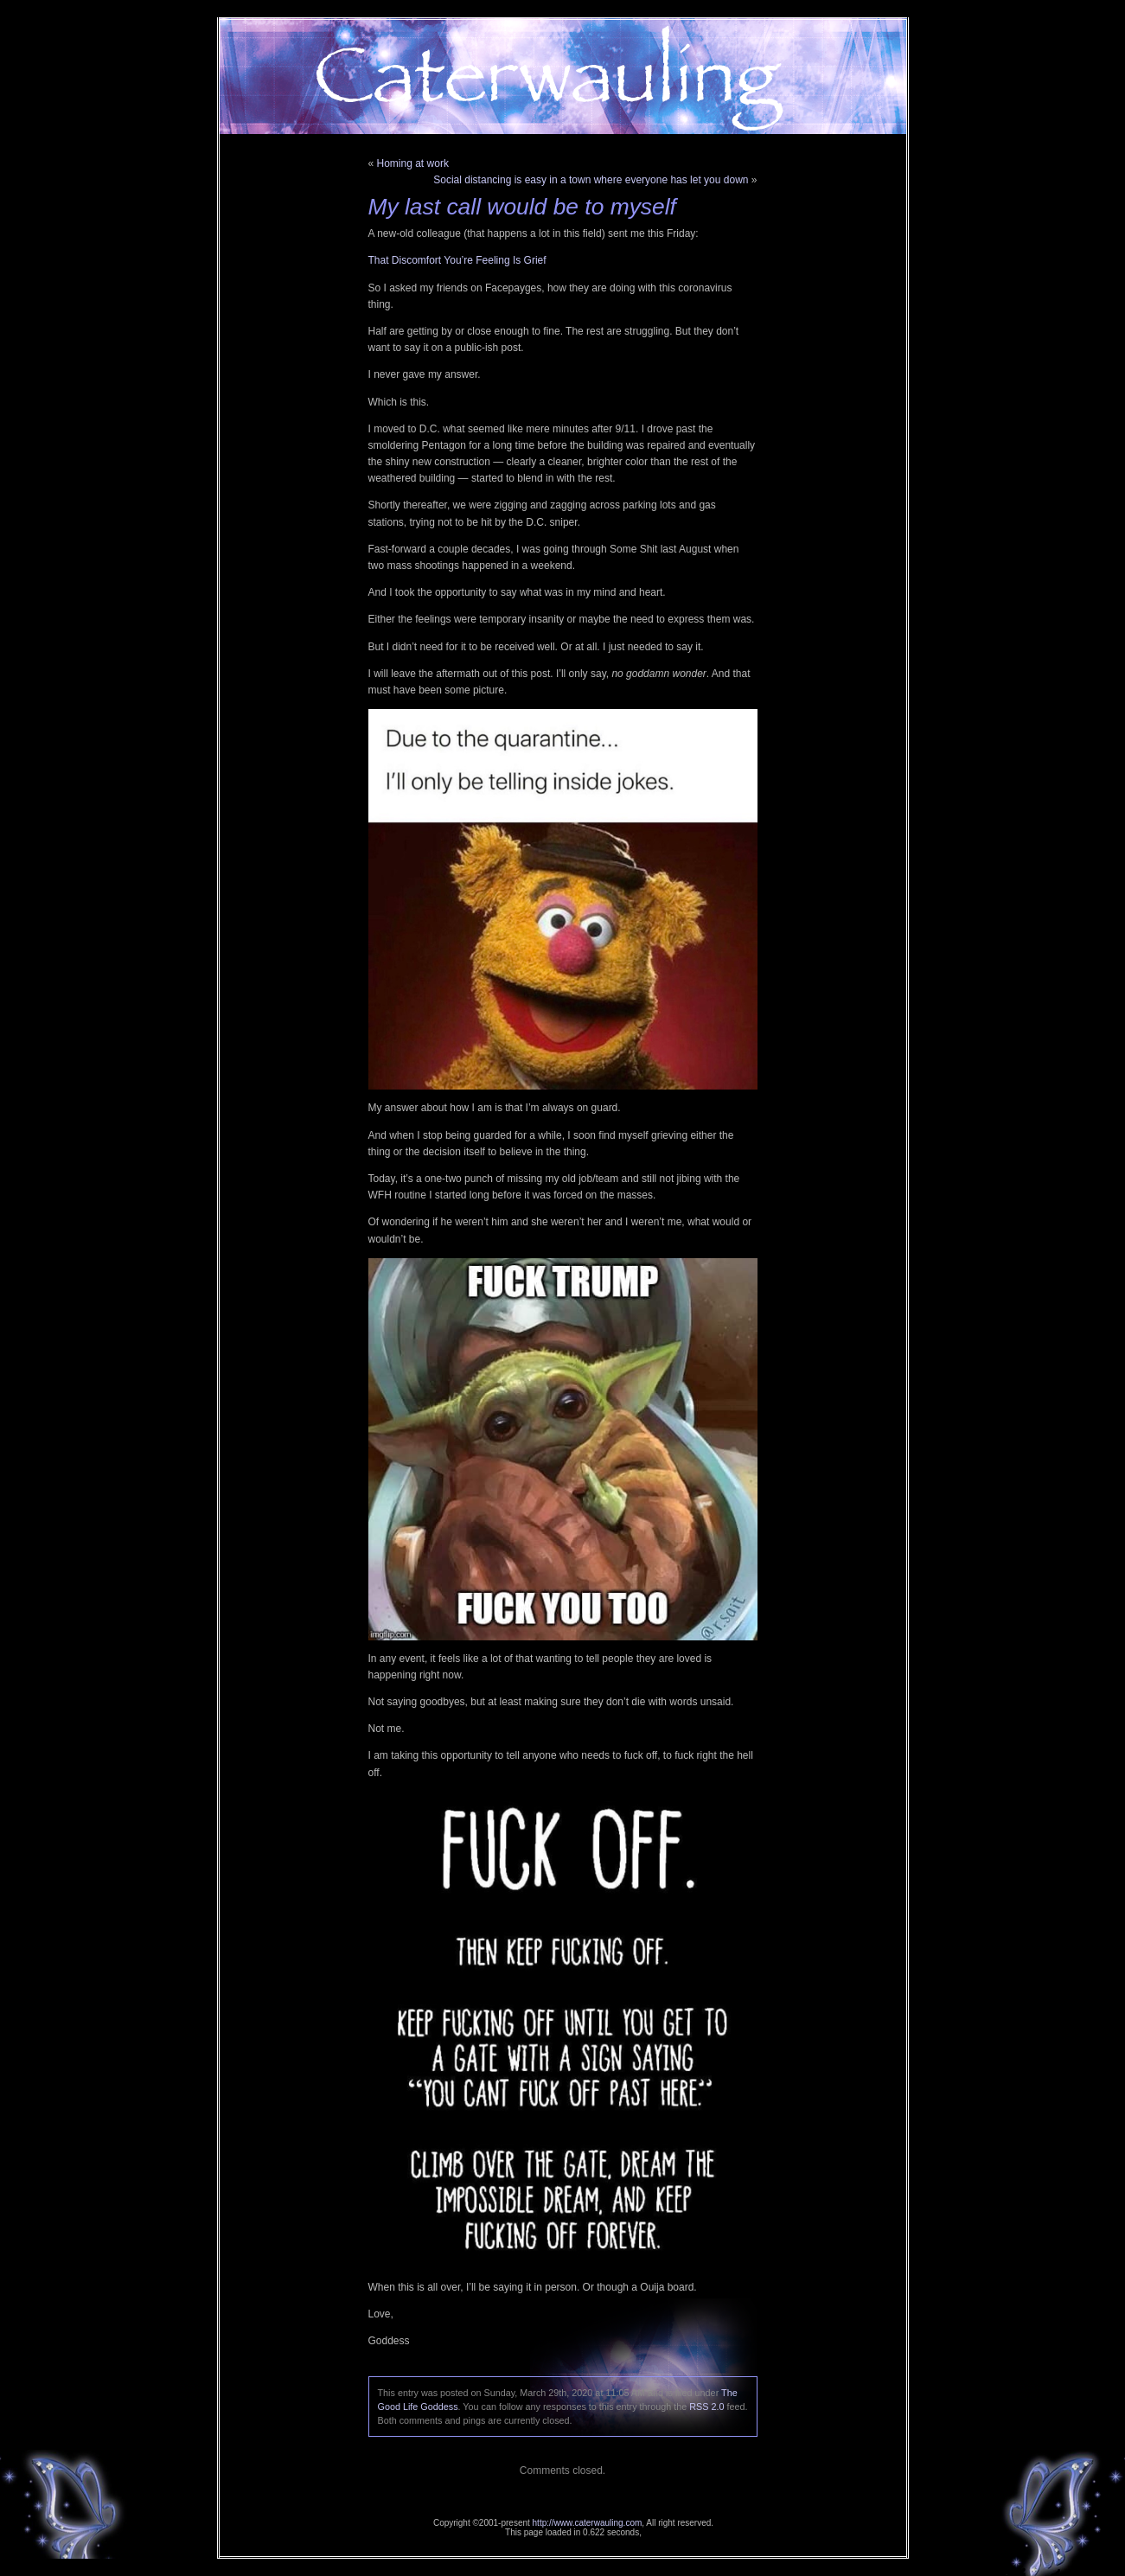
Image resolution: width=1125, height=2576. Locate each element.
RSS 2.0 (706, 2406)
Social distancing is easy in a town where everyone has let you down (590, 180)
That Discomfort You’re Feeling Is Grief (457, 260)
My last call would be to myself (522, 207)
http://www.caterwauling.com (587, 2523)
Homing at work (413, 163)
